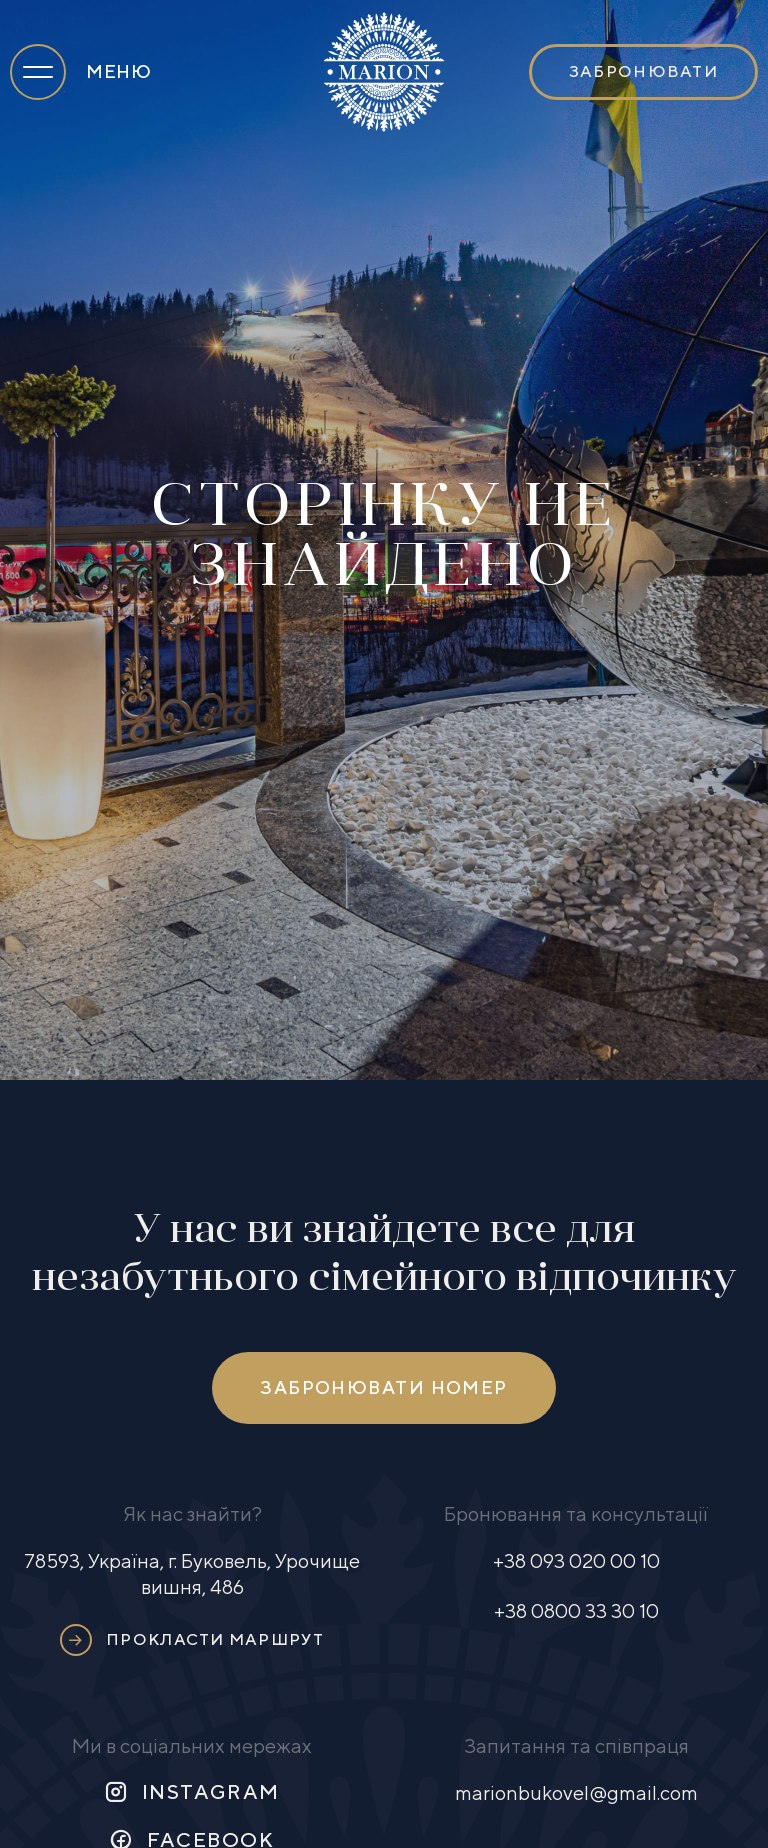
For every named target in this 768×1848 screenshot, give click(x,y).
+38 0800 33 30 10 (576, 1610)
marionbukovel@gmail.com (576, 1792)
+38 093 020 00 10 (576, 1560)
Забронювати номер (383, 1387)
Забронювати (643, 71)
